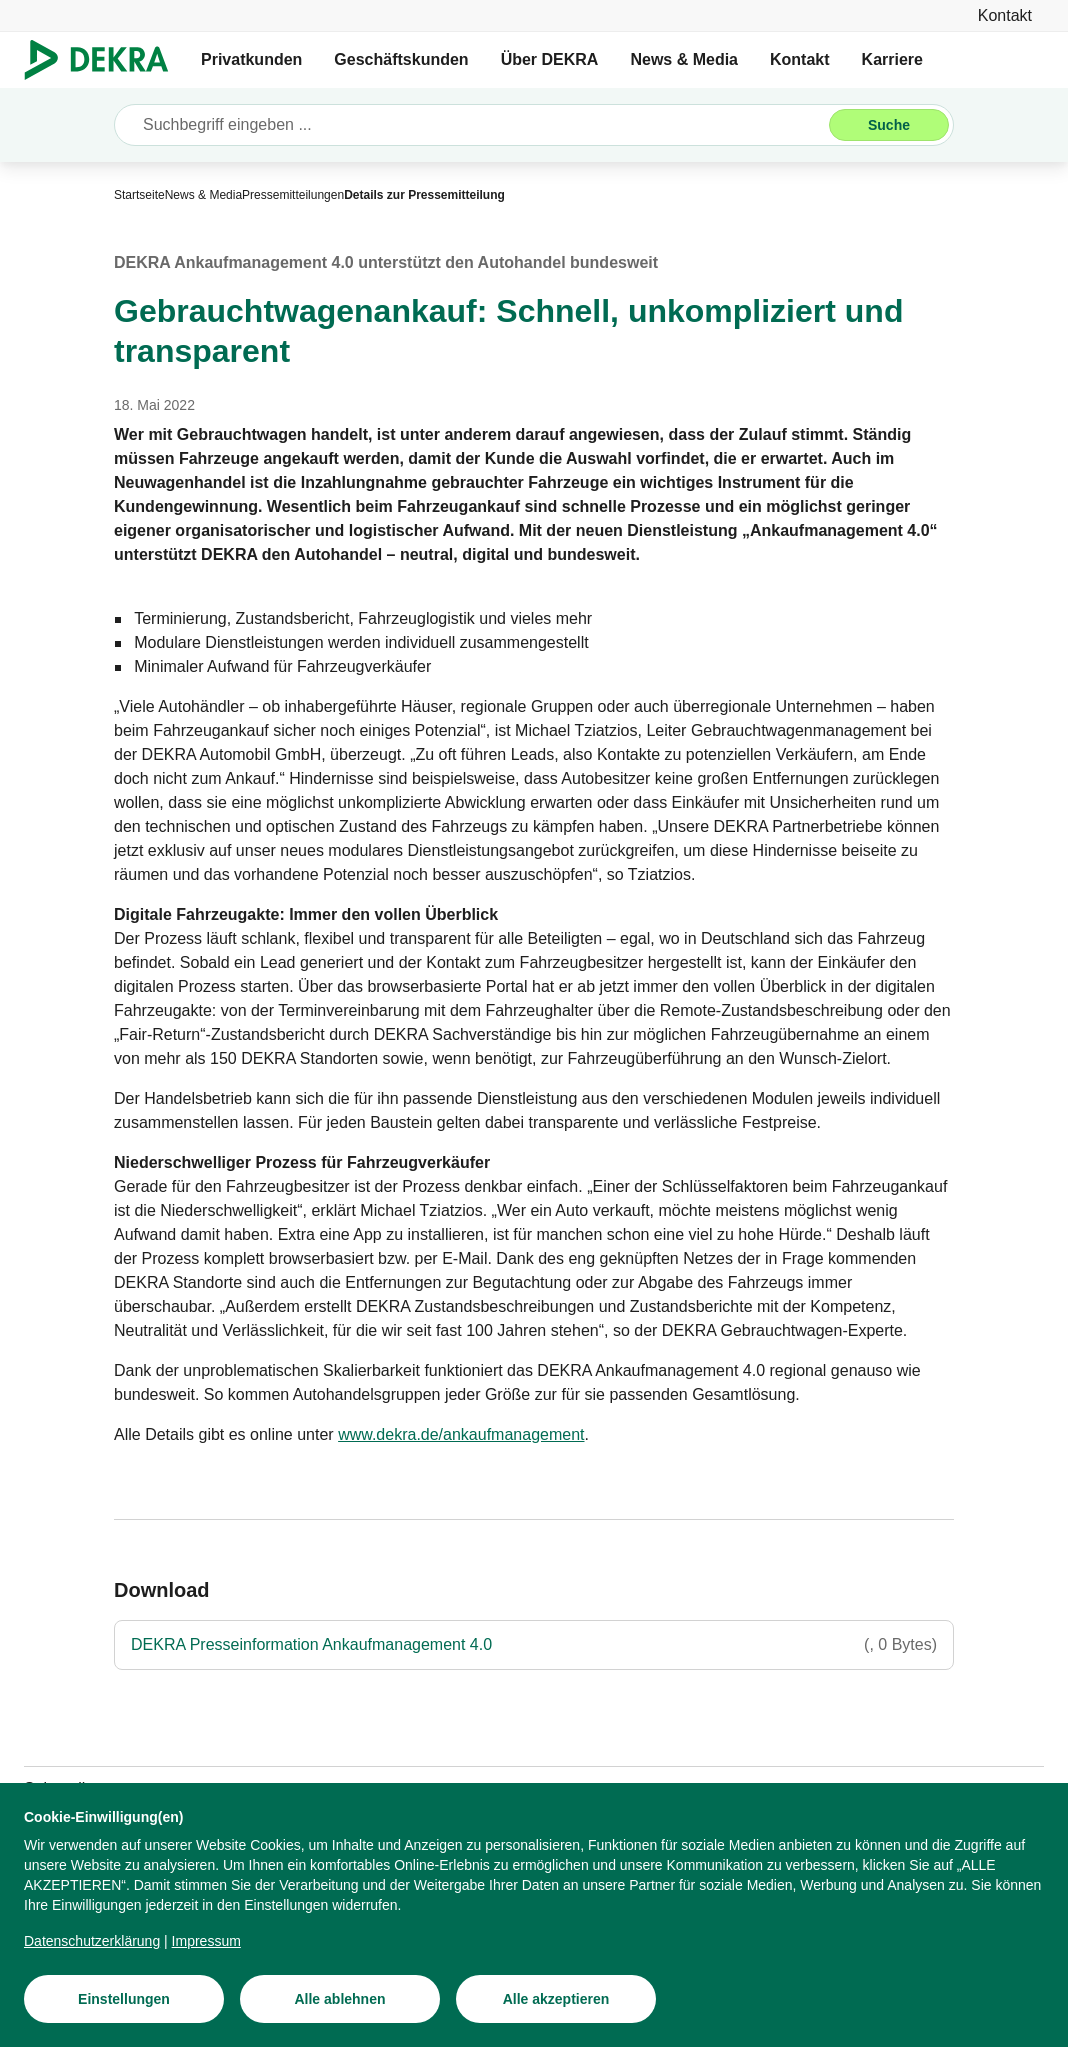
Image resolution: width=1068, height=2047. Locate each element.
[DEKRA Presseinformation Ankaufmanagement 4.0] (534, 1645)
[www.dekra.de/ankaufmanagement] (461, 1435)
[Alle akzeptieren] (556, 1999)
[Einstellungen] (124, 1999)
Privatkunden (251, 59)
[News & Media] (203, 195)
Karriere (892, 59)
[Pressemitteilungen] (293, 195)
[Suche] (889, 125)
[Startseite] (139, 195)
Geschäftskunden (401, 59)
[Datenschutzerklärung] (92, 1941)
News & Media (684, 59)
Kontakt (800, 59)
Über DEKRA (550, 59)
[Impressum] (206, 1941)
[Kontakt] (1005, 15)
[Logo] (104, 60)
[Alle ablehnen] (340, 1999)
